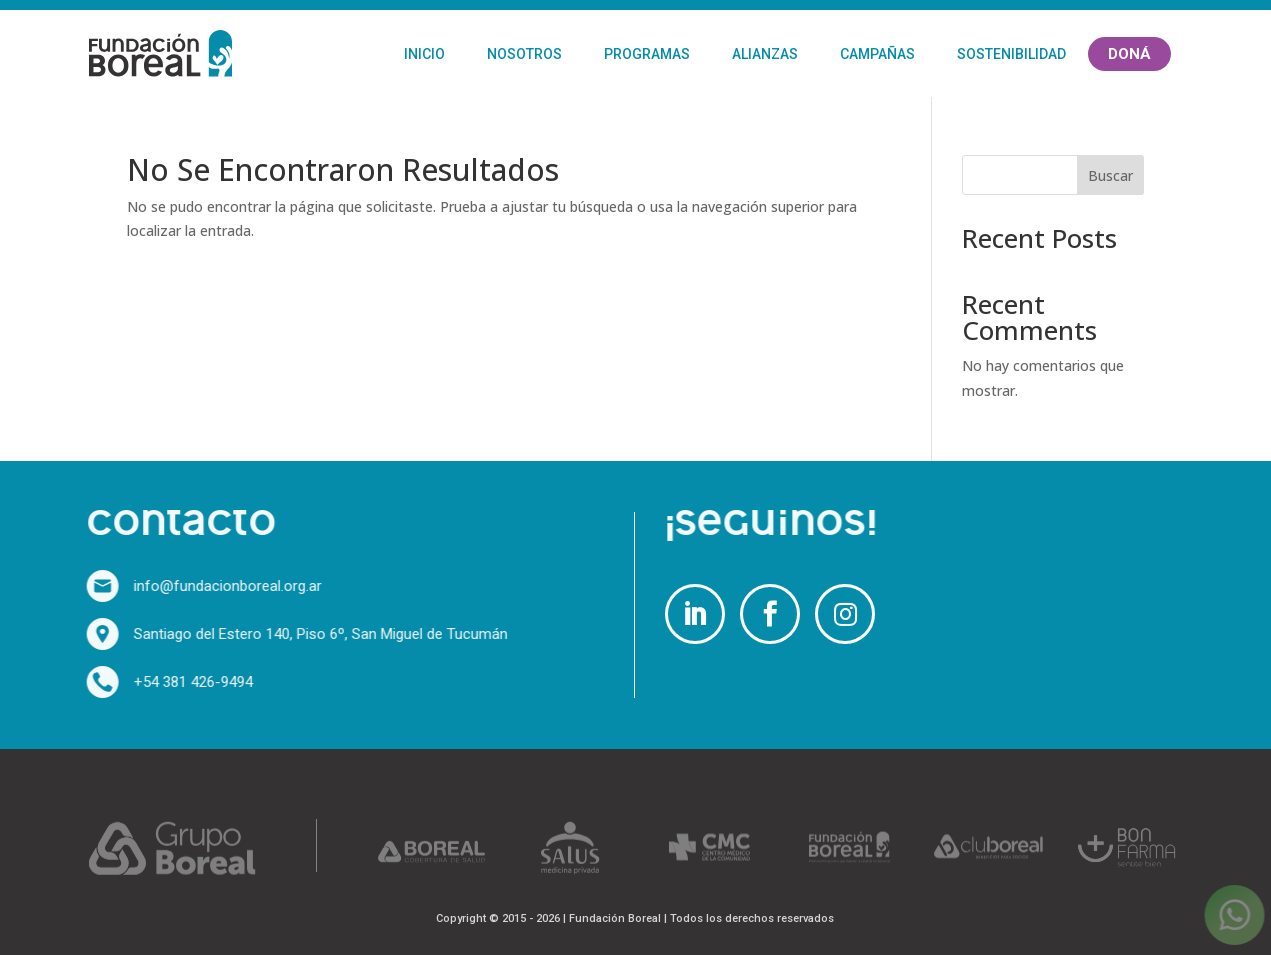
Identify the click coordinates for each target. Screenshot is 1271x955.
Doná (1129, 54)
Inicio (424, 54)
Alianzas (765, 54)
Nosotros (524, 54)
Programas (647, 54)
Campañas (877, 54)
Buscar (1110, 175)
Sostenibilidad (1011, 54)
